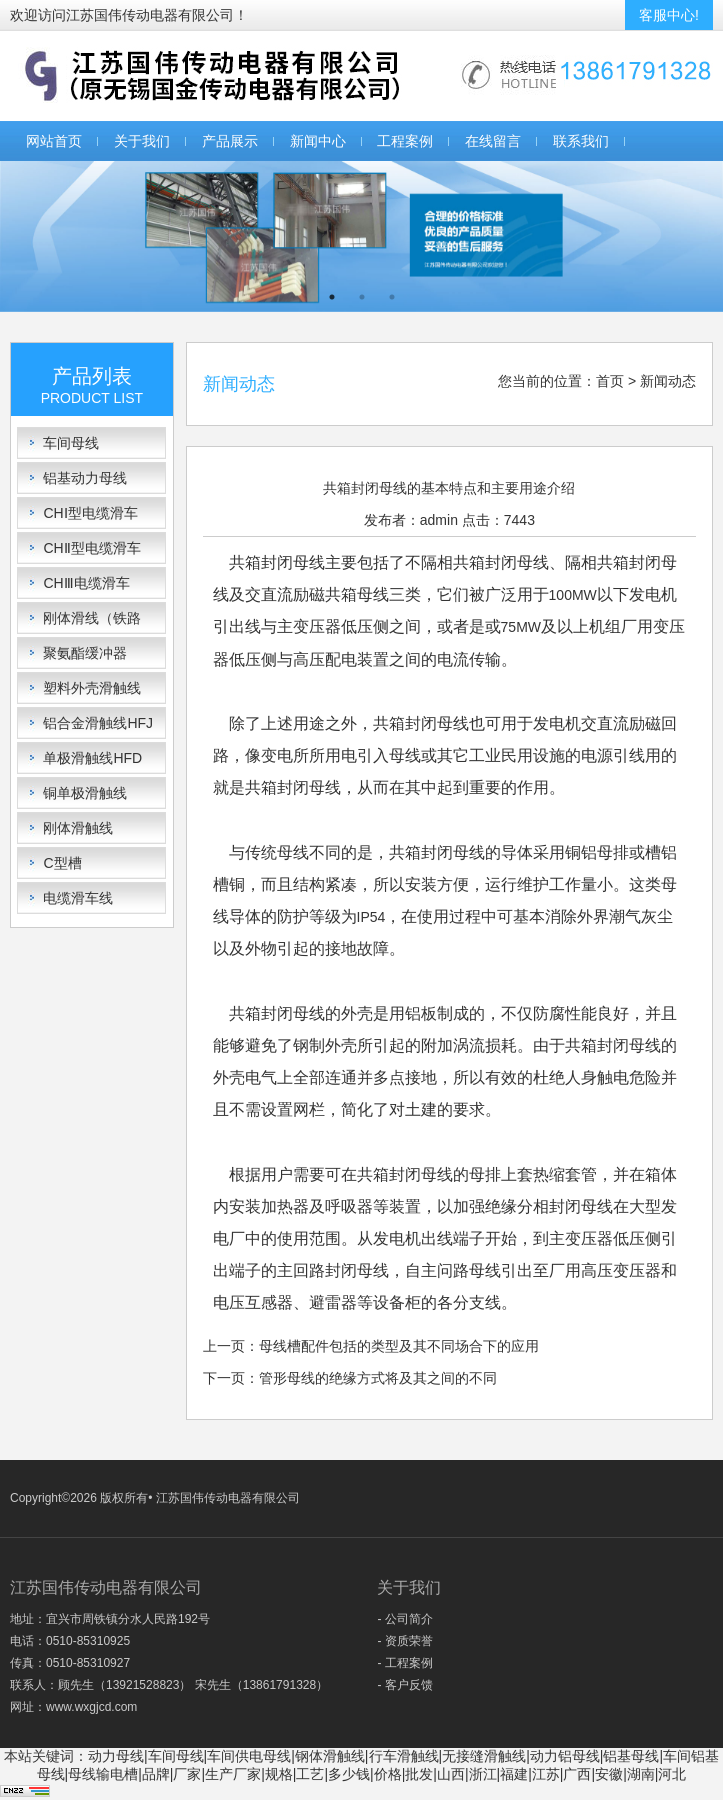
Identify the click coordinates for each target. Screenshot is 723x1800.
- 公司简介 (404, 1619)
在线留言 (493, 141)
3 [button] (392, 297)
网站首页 (54, 141)
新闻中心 (318, 141)
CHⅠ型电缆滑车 (90, 513)
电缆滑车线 (78, 898)
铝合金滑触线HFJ (98, 723)
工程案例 (405, 141)
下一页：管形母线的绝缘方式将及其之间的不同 (350, 1378)
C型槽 (62, 863)
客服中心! (669, 15)
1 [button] (332, 297)
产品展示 (230, 141)
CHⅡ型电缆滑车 (91, 548)
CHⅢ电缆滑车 (86, 583)
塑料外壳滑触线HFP (92, 691)
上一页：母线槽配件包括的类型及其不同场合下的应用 (371, 1346)
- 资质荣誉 (404, 1641)
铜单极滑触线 (85, 793)
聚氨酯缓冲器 (85, 653)
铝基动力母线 (85, 478)
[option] (361, 236)
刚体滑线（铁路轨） (92, 621)
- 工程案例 (404, 1663)
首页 (610, 381)
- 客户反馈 (404, 1685)
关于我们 (142, 141)
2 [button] (362, 297)
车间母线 (71, 443)
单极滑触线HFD (92, 758)
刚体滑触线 (78, 828)
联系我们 (581, 141)
